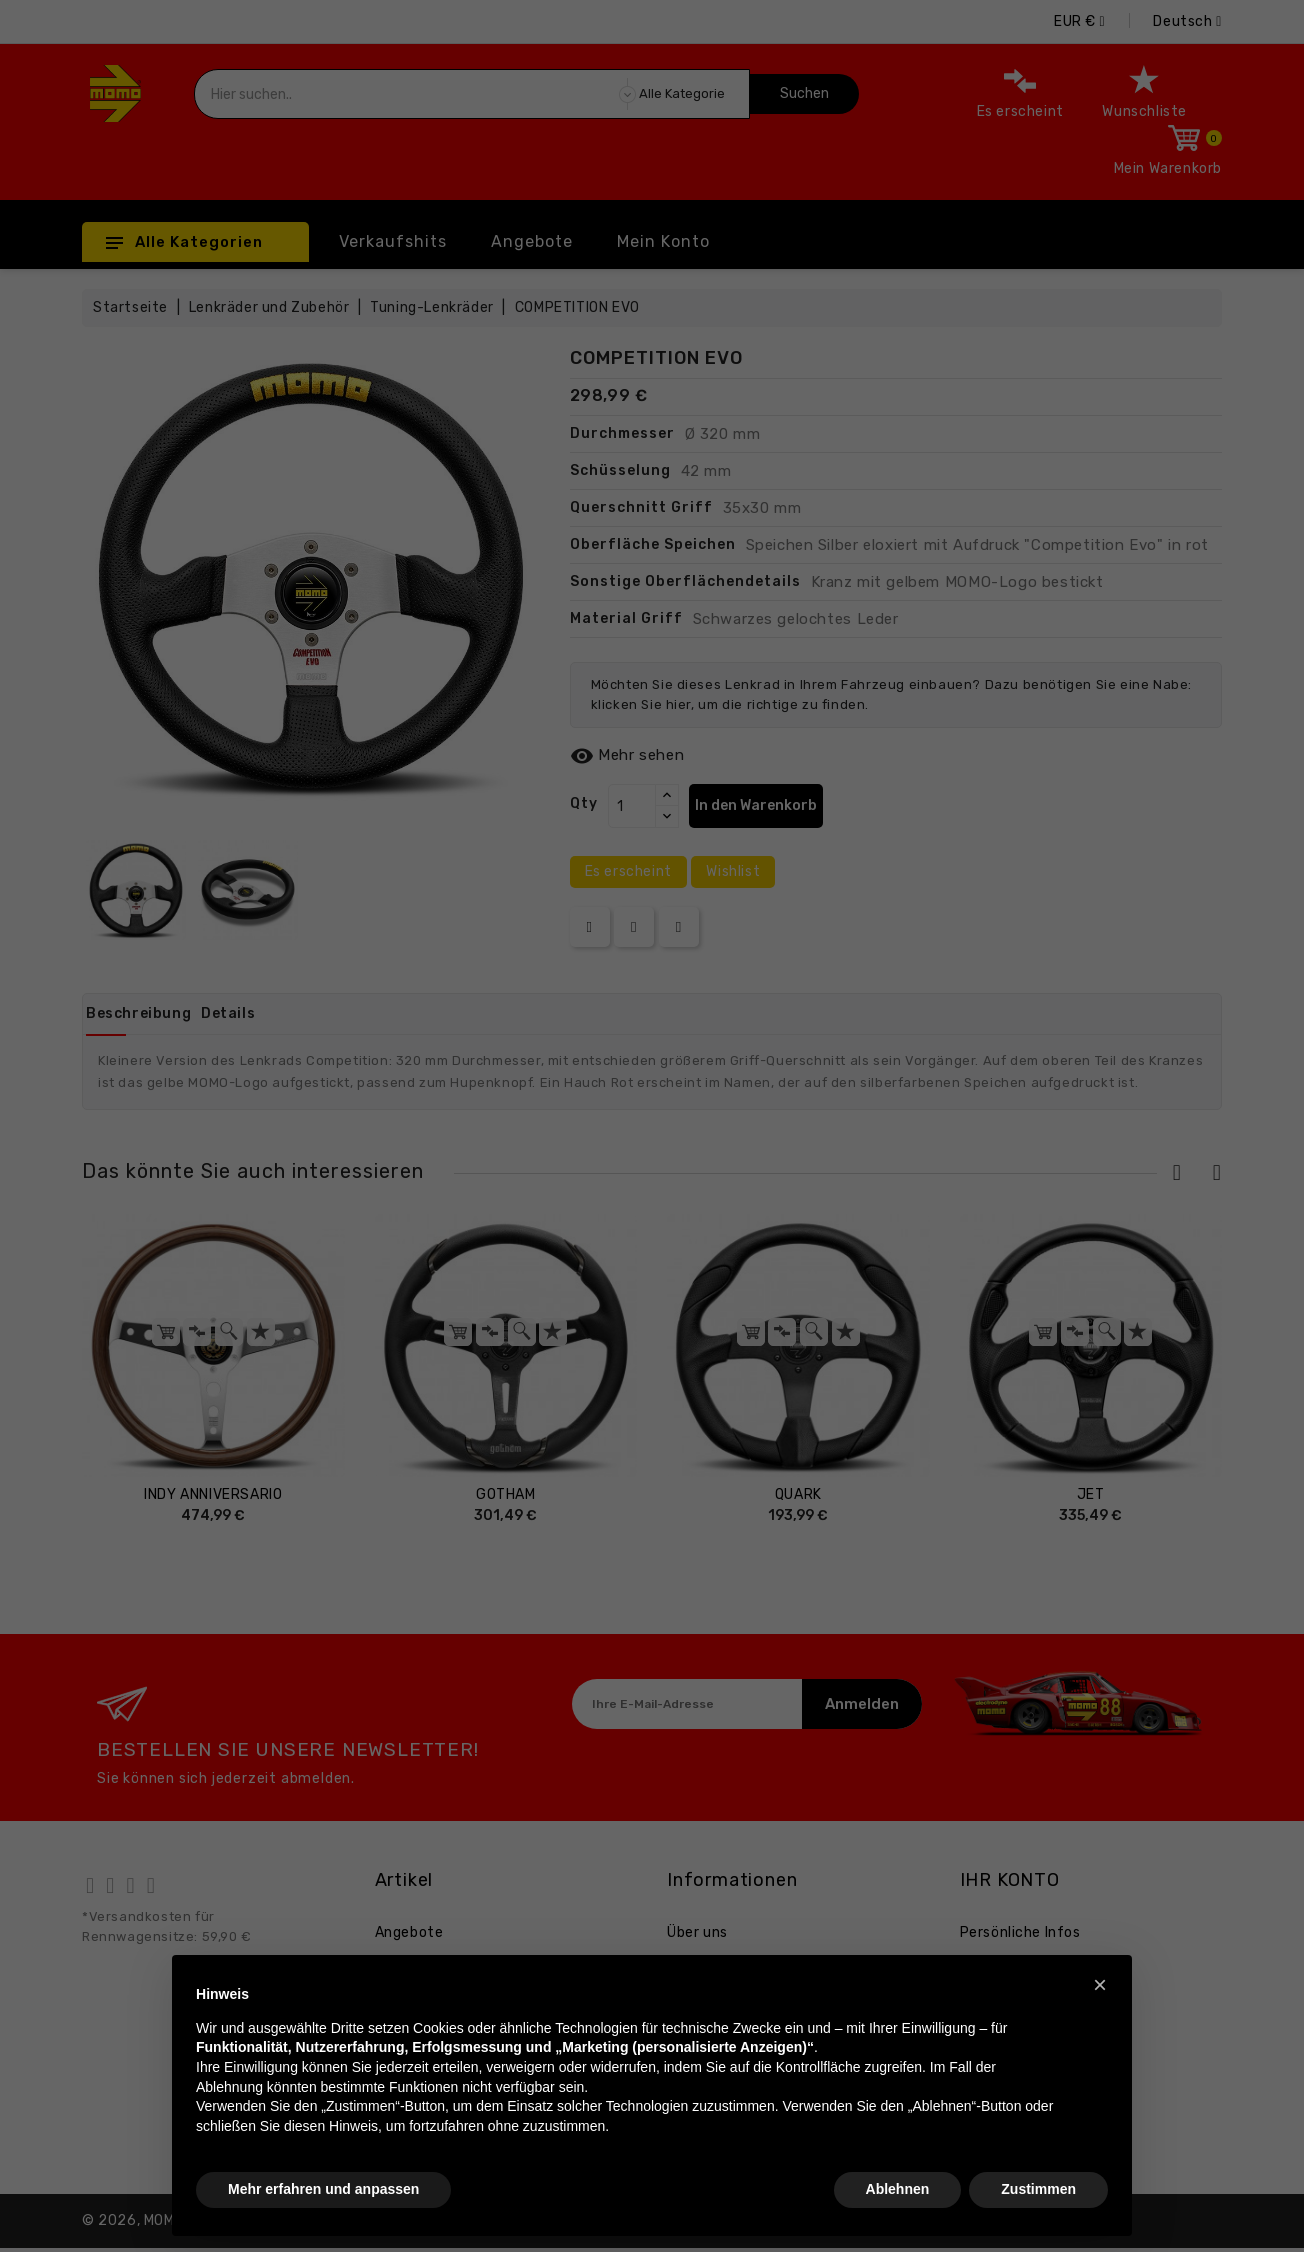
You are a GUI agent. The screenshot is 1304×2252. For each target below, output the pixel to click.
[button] (1100, 1985)
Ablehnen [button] (898, 2189)
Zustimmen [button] (1038, 2189)
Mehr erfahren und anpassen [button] (323, 2189)
